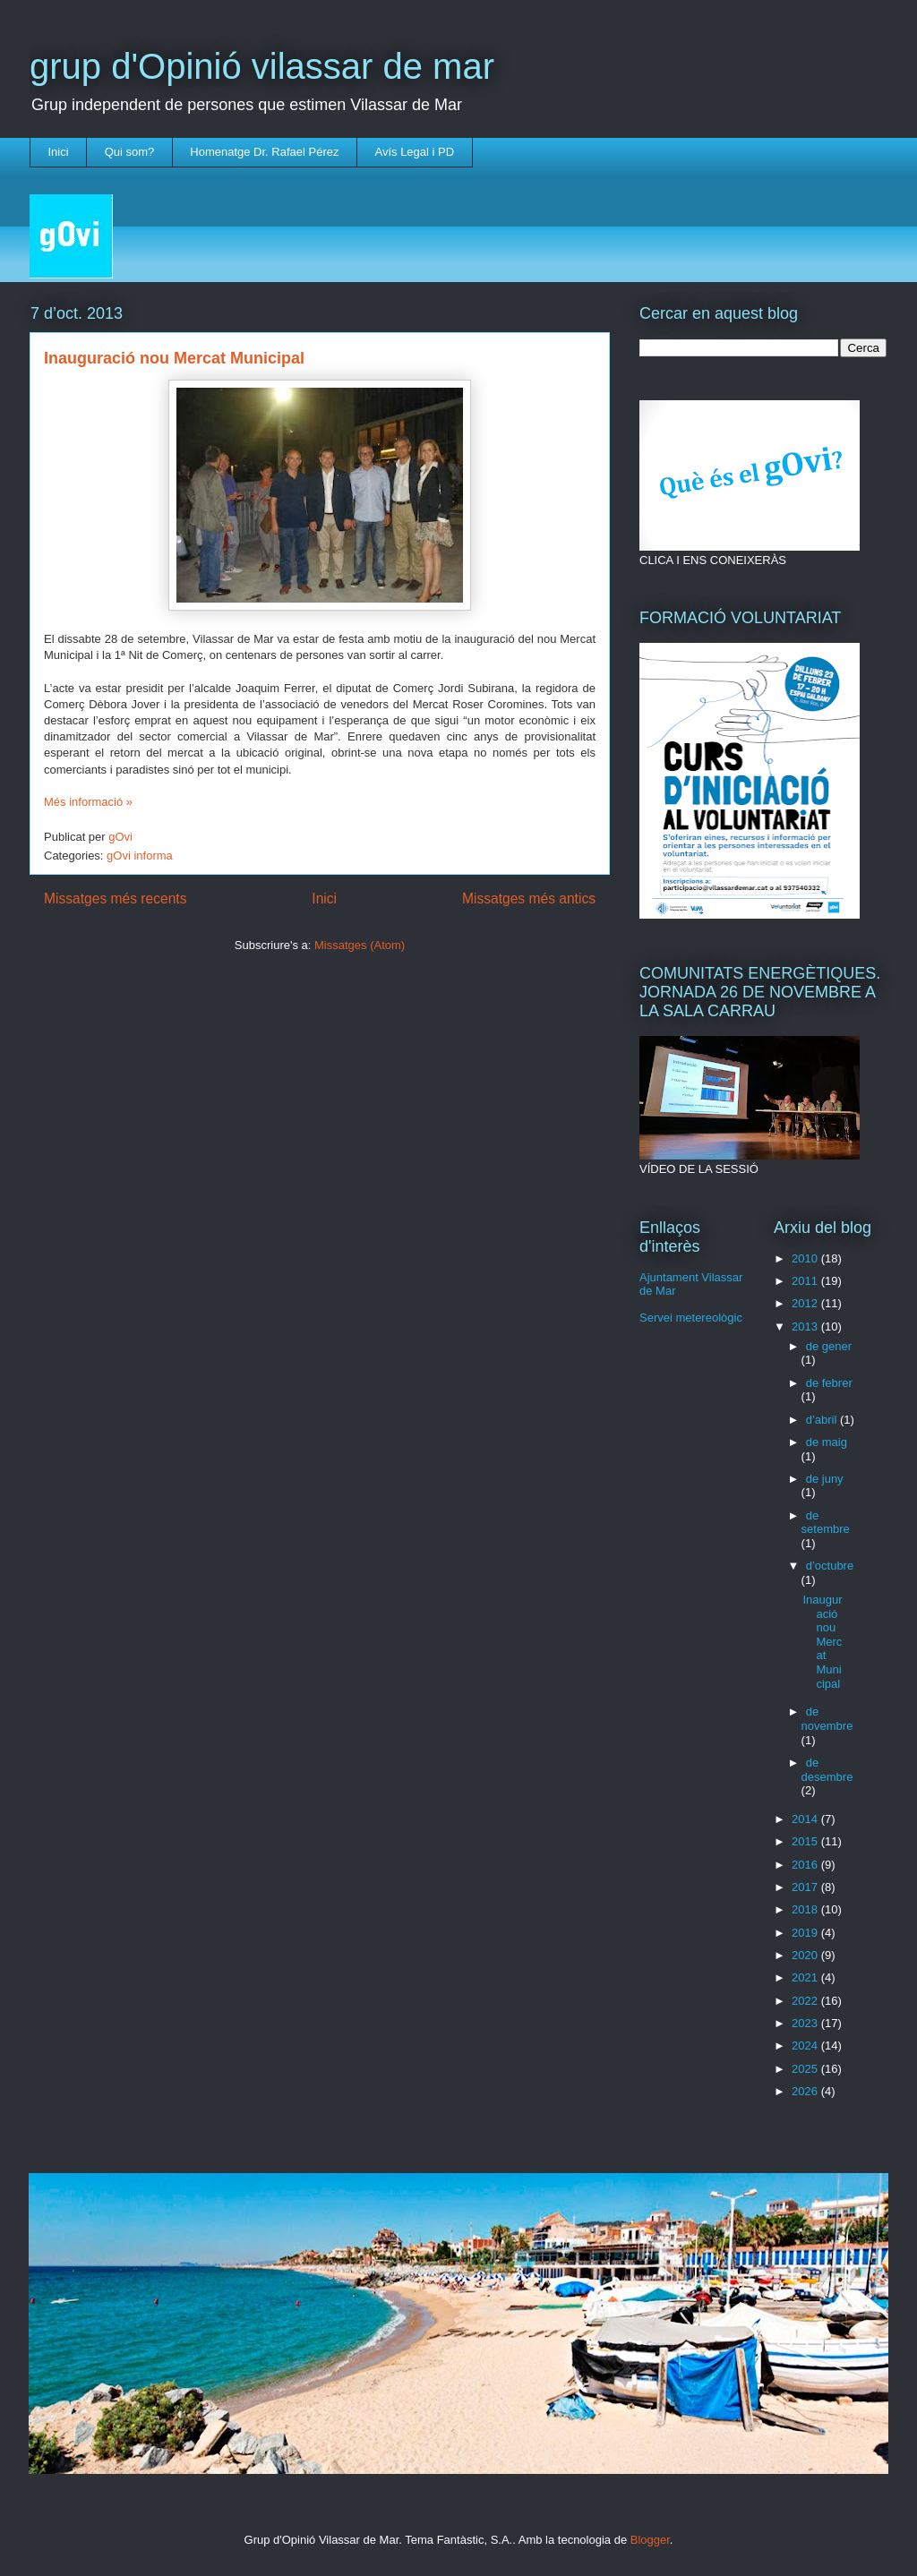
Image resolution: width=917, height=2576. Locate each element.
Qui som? (130, 151)
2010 (806, 1258)
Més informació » (88, 802)
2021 (806, 1977)
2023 (806, 2023)
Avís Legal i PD (414, 151)
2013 (806, 1326)
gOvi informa (140, 855)
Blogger (650, 2539)
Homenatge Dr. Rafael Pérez (264, 151)
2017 (806, 1887)
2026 (806, 2091)
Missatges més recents (115, 898)
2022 (806, 2000)
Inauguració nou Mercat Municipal (174, 358)
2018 (806, 1909)
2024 (806, 2045)
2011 (806, 1281)
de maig (826, 1442)
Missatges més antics (529, 898)
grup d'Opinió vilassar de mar (262, 66)
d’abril (823, 1419)
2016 (806, 1864)
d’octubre (829, 1565)
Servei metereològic (690, 1317)
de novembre (827, 1719)
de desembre (827, 1770)
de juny (825, 1478)
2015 (806, 1841)
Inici (58, 151)
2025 (806, 2068)
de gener (829, 1346)
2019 (806, 1932)
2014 (806, 1819)
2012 (806, 1303)
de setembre (825, 1522)
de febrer (829, 1383)
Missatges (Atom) (359, 945)
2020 (806, 1955)
